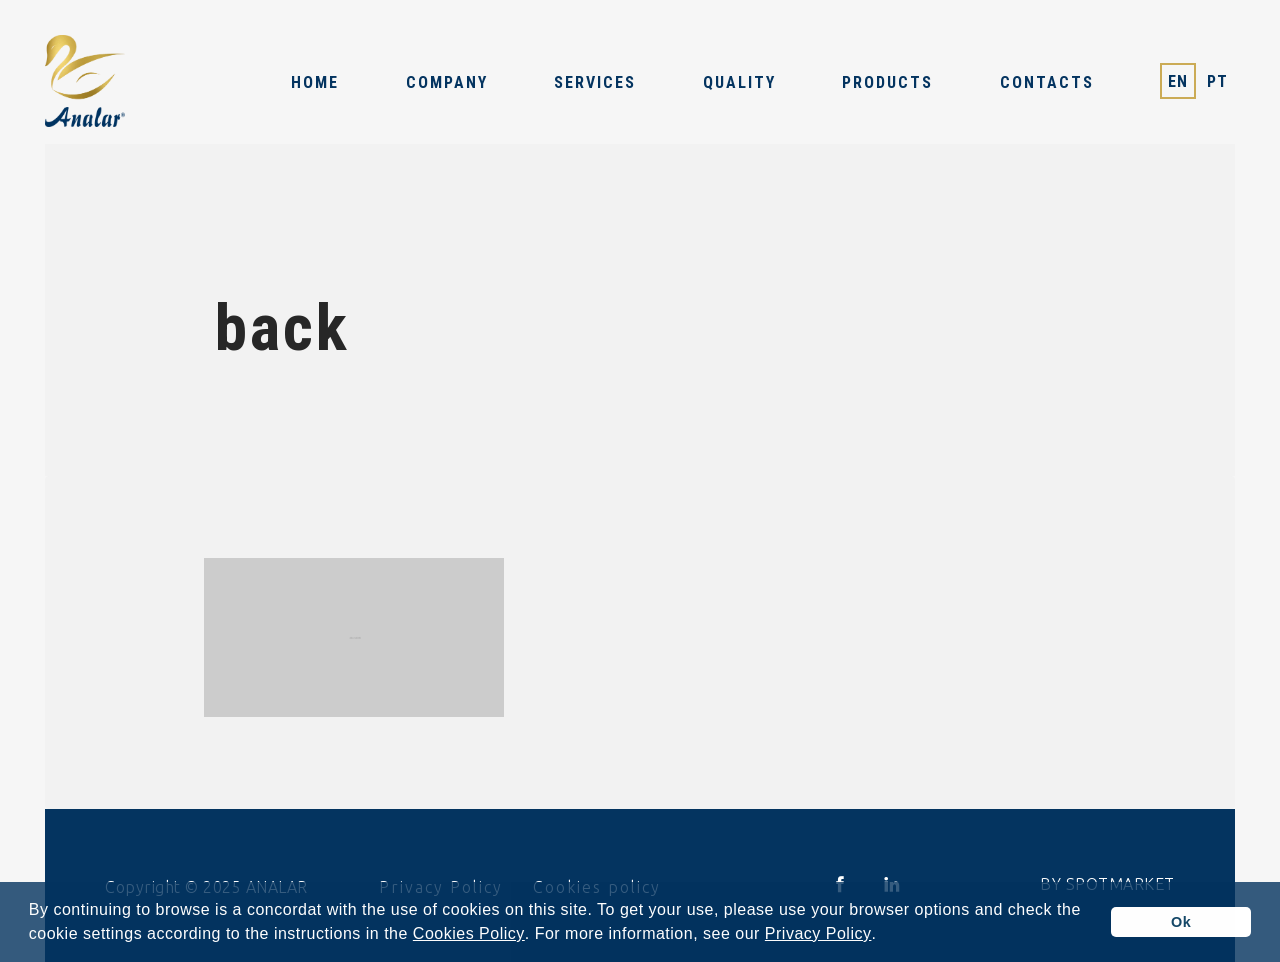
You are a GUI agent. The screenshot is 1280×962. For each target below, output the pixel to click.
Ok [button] (1181, 922)
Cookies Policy (469, 934)
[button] (884, 936)
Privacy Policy (818, 934)
